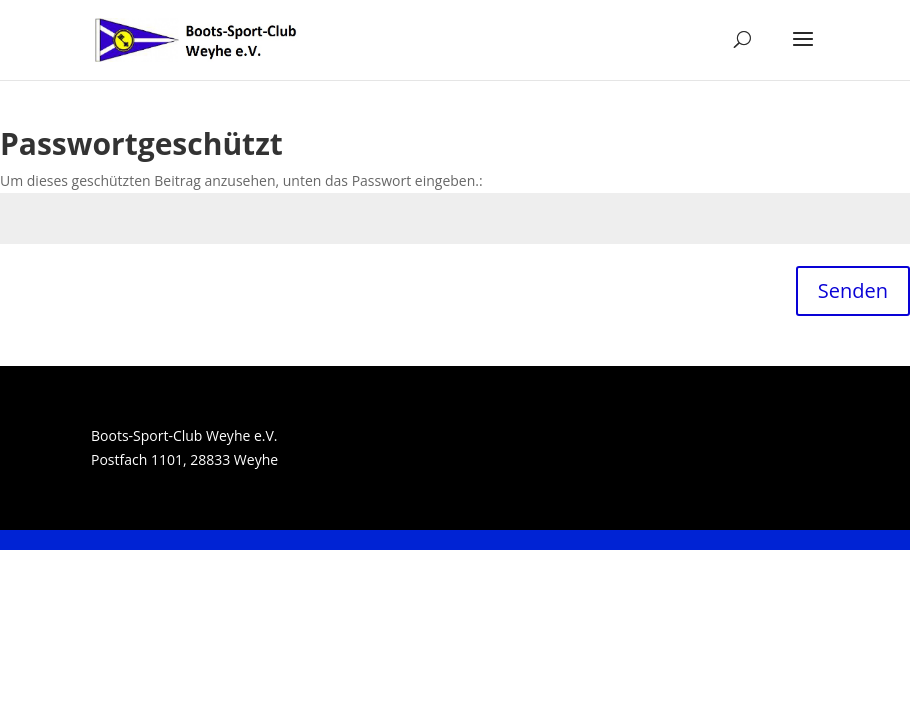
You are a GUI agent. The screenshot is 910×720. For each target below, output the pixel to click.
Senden (853, 290)
